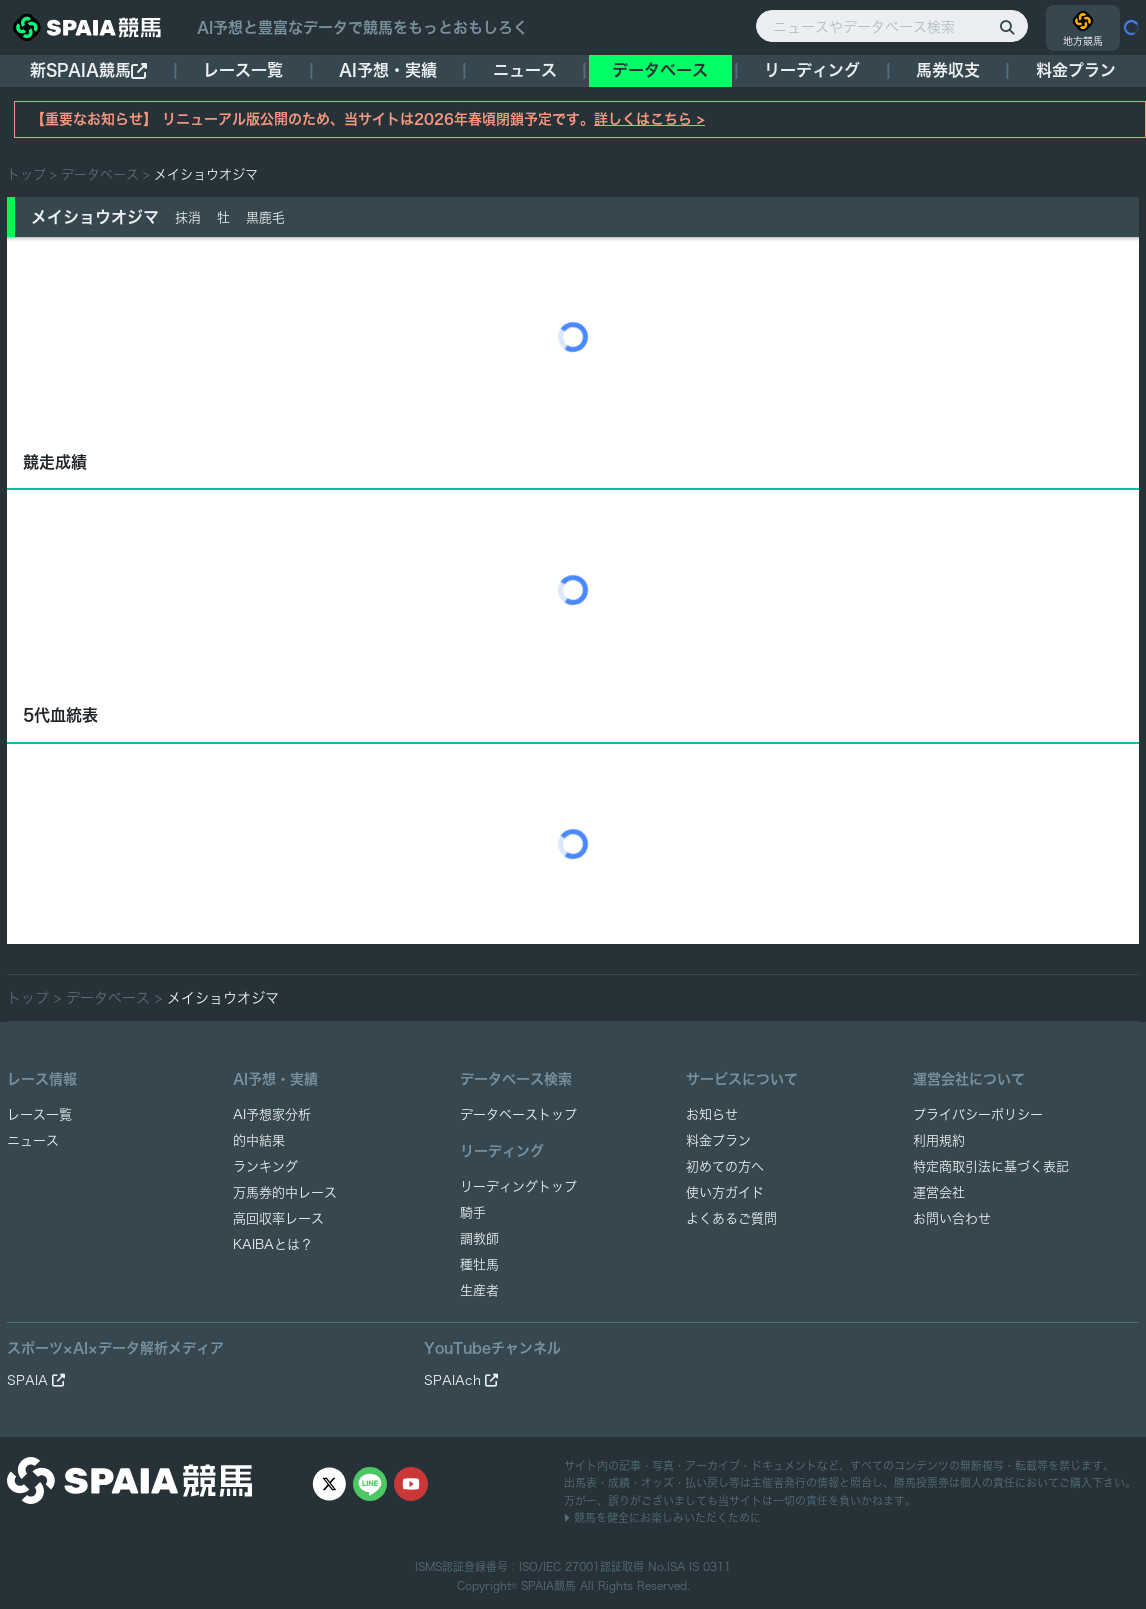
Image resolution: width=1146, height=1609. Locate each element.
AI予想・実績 (388, 70)
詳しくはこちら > (649, 119)
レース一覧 (243, 70)
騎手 (473, 1212)
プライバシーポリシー (978, 1114)
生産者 (479, 1290)
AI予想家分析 (272, 1114)
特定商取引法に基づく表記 (991, 1166)
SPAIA (36, 1380)
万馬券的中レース (285, 1192)
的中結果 (259, 1140)
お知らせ (712, 1114)
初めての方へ (725, 1166)
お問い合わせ (952, 1218)
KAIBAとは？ (273, 1244)
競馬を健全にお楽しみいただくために (662, 1517)
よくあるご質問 (731, 1218)
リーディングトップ (518, 1186)
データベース (660, 70)
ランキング (265, 1166)
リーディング (812, 70)
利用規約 (939, 1140)
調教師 (479, 1238)
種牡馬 (479, 1264)
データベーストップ (518, 1114)
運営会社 (939, 1192)
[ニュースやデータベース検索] (892, 26)
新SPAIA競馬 (88, 70)
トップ (26, 174)
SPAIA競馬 (548, 1585)
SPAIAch (461, 1380)
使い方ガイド (725, 1192)
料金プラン (718, 1140)
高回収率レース (278, 1218)
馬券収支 (948, 70)
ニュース (525, 70)
